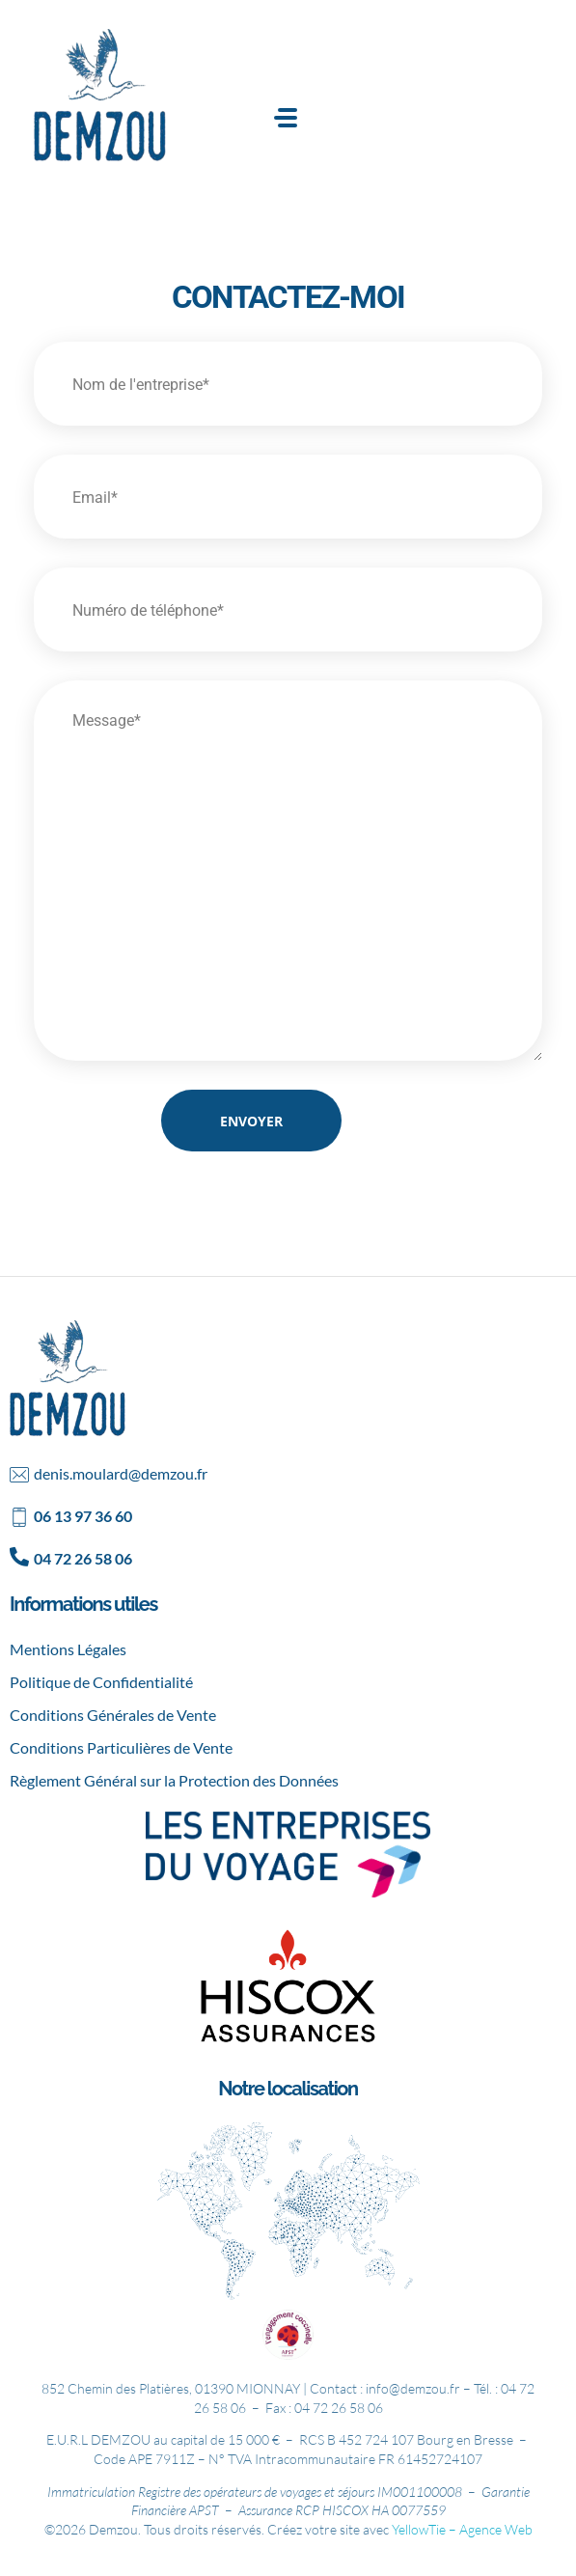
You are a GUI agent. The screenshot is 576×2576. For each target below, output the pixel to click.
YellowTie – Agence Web (462, 2529)
